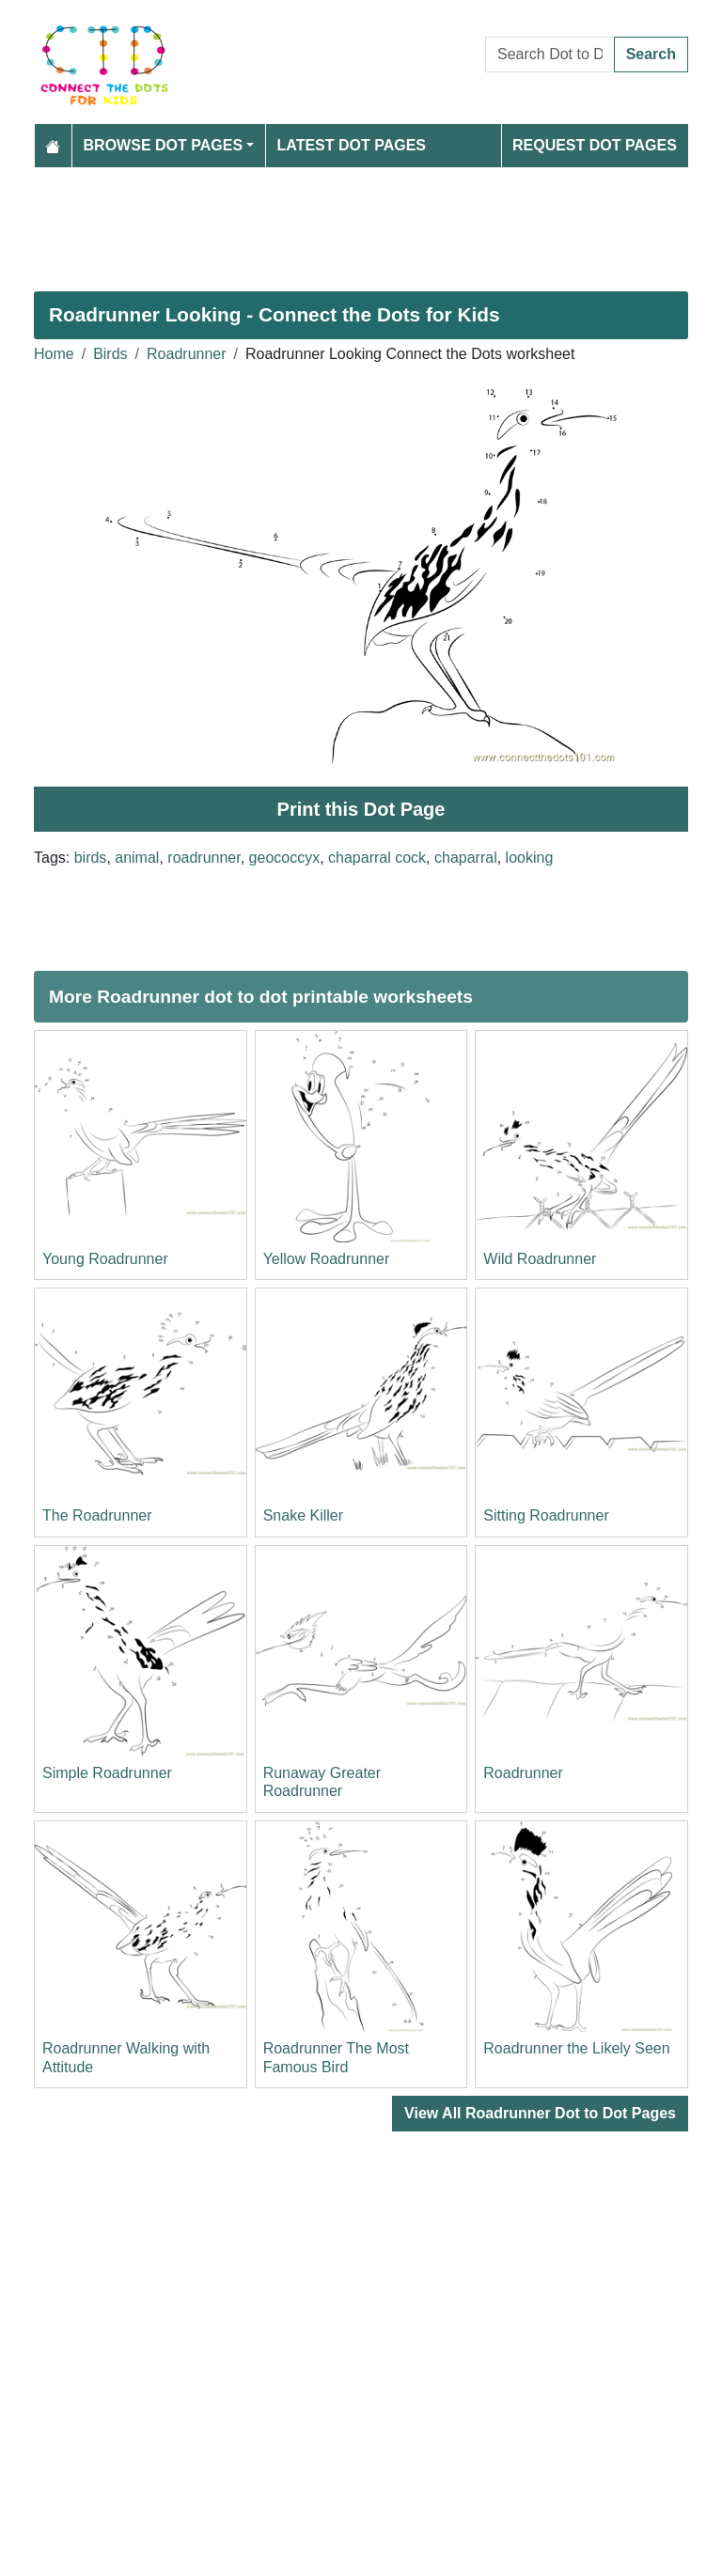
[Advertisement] (361, 222)
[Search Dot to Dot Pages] (550, 54)
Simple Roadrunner (107, 1773)
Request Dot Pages (594, 145)
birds (90, 858)
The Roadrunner (97, 1515)
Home (54, 354)
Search (651, 54)
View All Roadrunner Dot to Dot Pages (540, 2113)
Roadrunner (187, 354)
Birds (110, 354)
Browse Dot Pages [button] (163, 145)
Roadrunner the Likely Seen (576, 2048)
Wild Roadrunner (539, 1259)
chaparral (465, 858)
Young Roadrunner (105, 1259)
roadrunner (203, 858)
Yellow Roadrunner (326, 1259)
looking (530, 858)
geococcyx (285, 858)
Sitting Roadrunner (545, 1515)
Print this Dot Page (361, 809)
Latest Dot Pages (352, 145)
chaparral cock (377, 858)
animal (137, 858)
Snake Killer (303, 1515)
